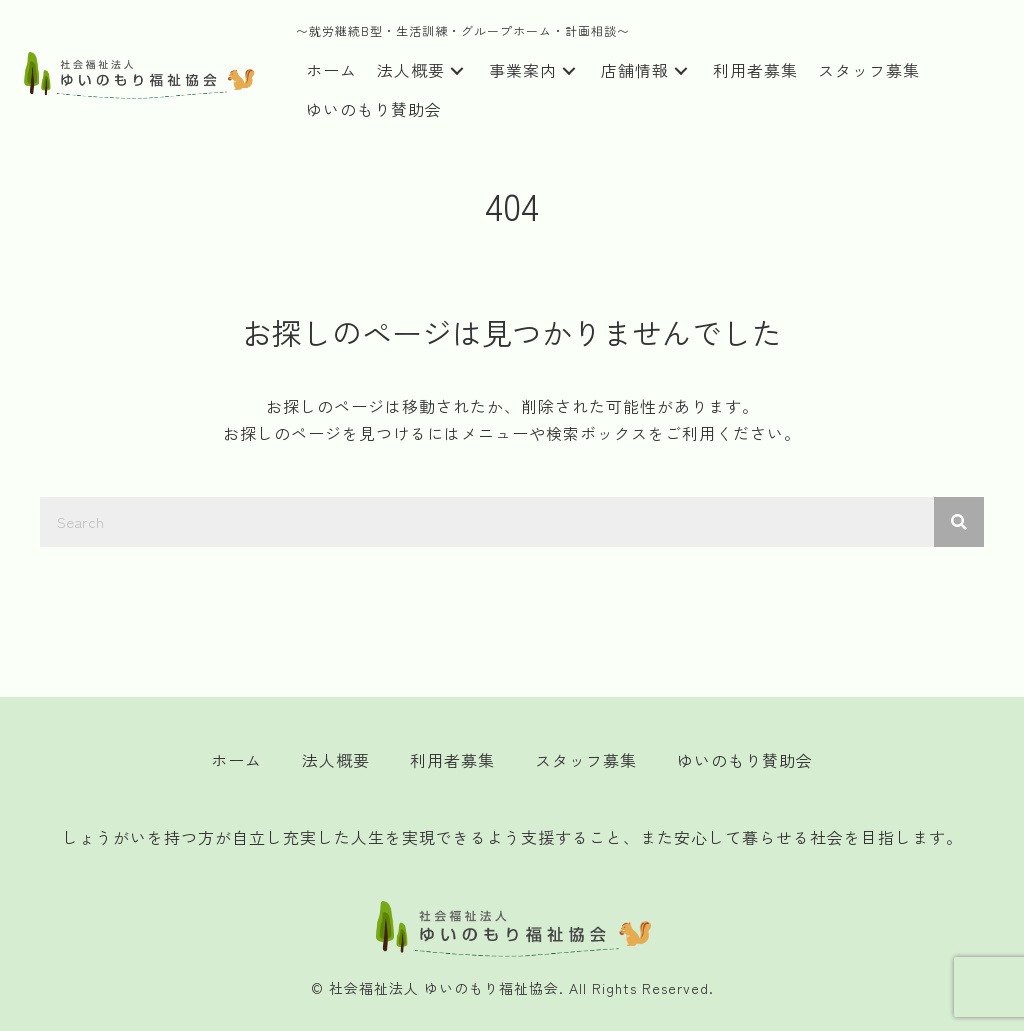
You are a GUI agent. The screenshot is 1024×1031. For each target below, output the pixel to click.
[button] (457, 71)
